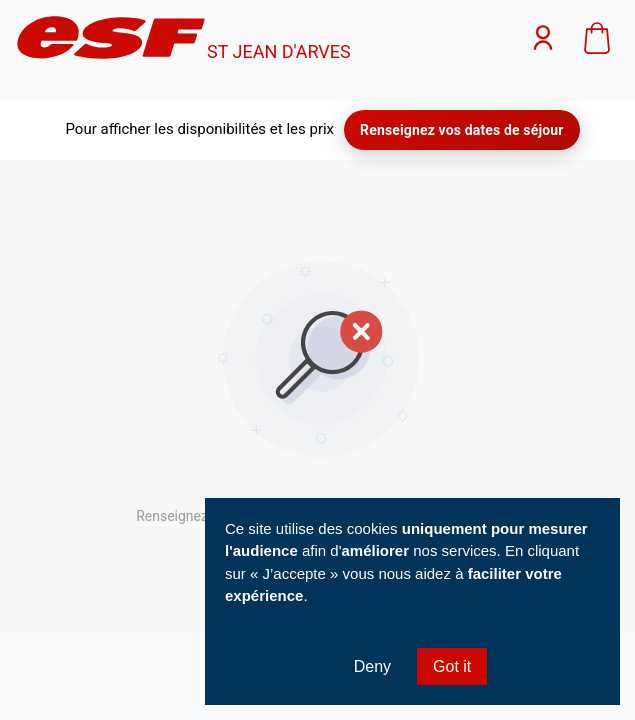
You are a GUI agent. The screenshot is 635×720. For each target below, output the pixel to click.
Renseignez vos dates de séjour (461, 130)
